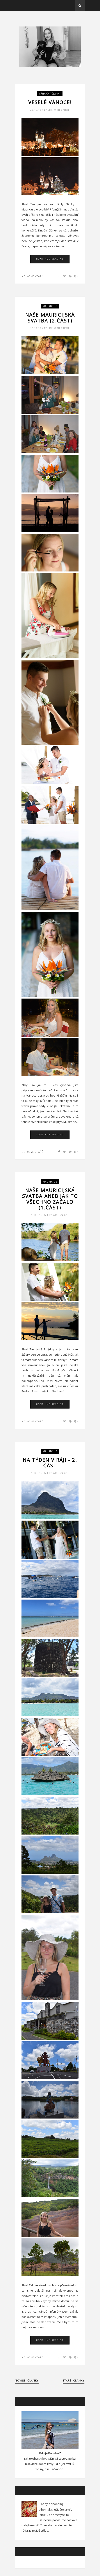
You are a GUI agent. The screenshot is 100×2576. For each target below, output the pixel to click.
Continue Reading (50, 259)
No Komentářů (32, 276)
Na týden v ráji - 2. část (50, 1462)
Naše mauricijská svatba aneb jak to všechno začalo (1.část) (50, 1199)
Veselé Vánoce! (50, 102)
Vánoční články (50, 93)
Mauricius (50, 306)
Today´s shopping (51, 2504)
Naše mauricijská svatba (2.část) (50, 317)
